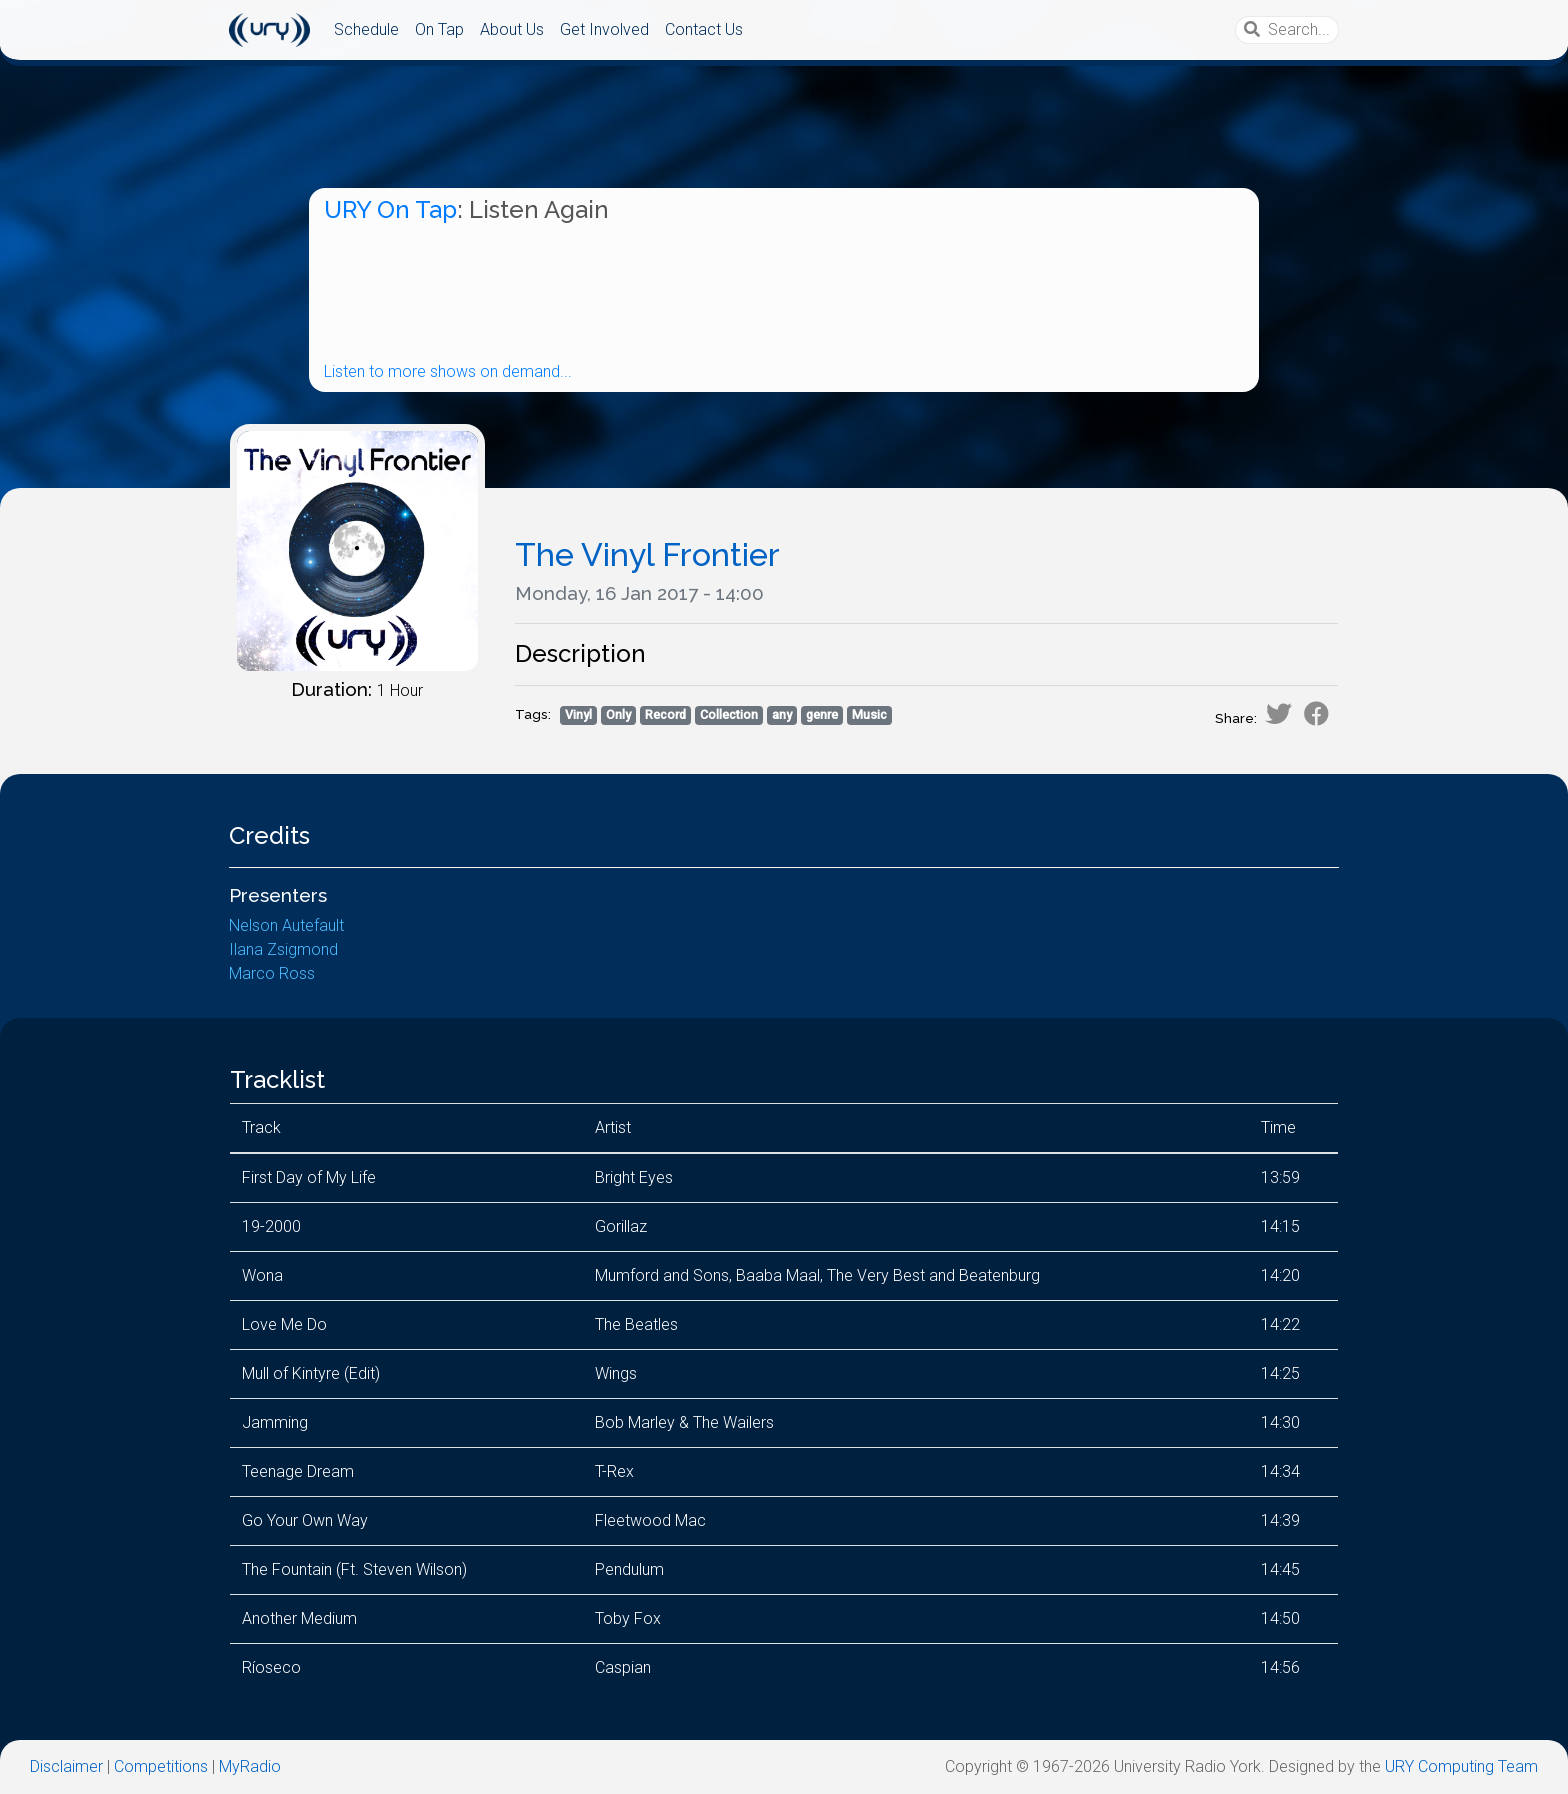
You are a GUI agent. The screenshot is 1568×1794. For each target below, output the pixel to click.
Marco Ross (272, 973)
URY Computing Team (1461, 1766)
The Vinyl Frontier (647, 554)
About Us (512, 29)
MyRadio (250, 1766)
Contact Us (704, 29)
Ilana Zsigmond (283, 949)
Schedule (366, 29)
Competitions (161, 1766)
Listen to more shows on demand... (448, 371)
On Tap (439, 29)
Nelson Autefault (286, 925)
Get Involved (604, 29)
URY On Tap (390, 209)
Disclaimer (66, 1766)
